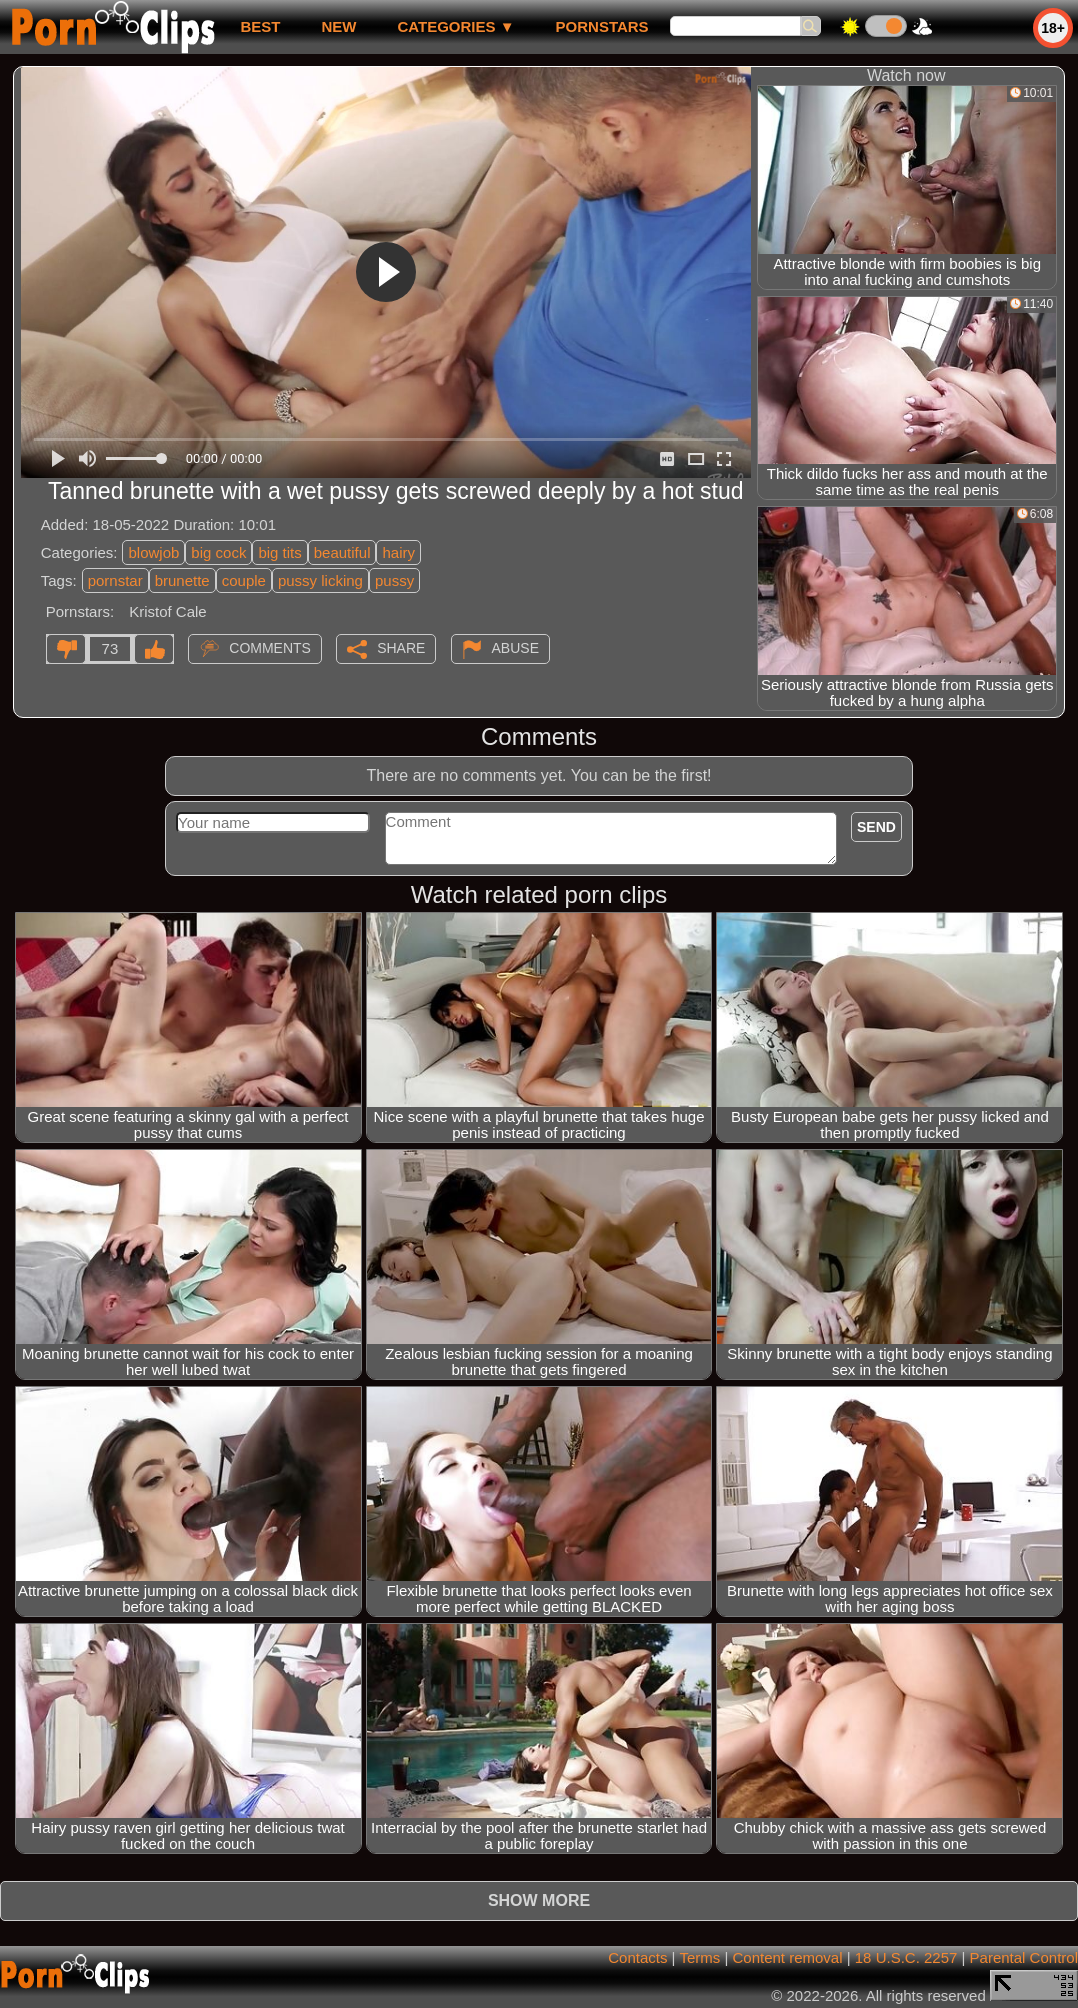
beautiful (342, 552)
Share (401, 648)
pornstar (115, 580)
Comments (270, 648)
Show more (539, 1900)
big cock (218, 552)
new (338, 26)
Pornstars (602, 26)
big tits (279, 552)
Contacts (637, 1957)
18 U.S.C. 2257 (906, 1957)
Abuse (515, 648)
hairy (398, 552)
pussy (394, 580)
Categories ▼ (455, 26)
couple (244, 580)
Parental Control (1024, 1957)
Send (876, 827)
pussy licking (320, 580)
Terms (699, 1957)
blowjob (153, 552)
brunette (182, 580)
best (260, 26)
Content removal (787, 1957)
